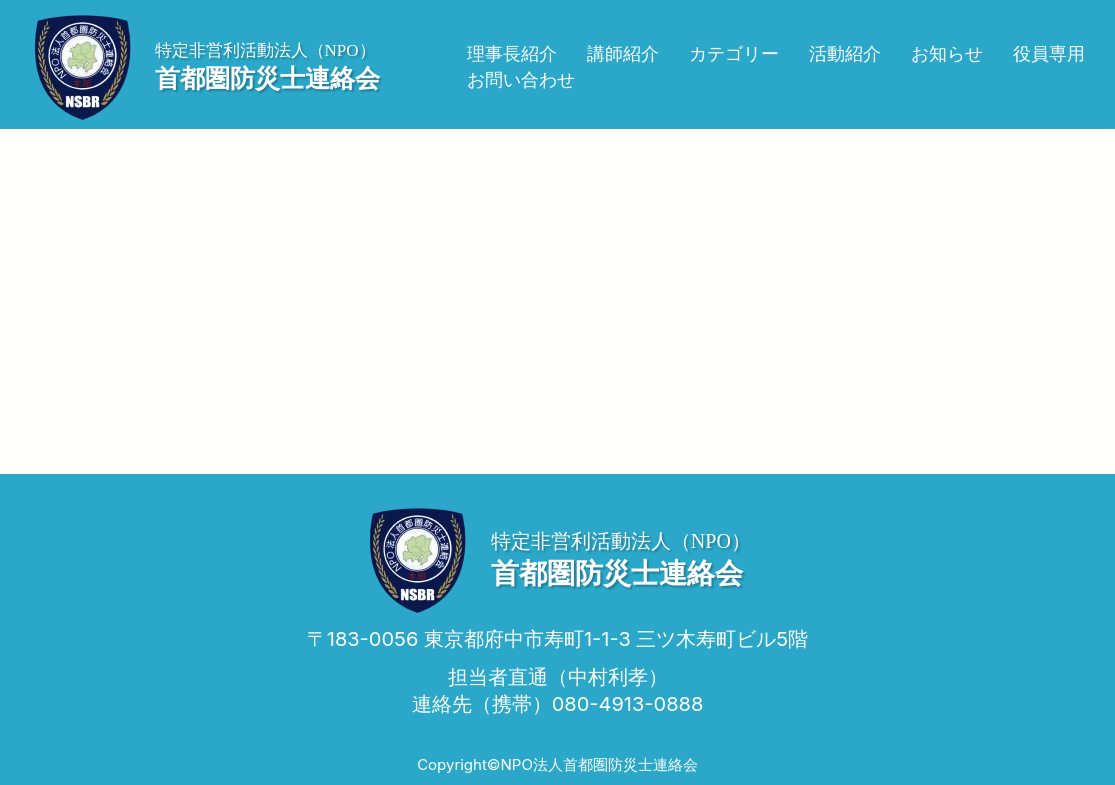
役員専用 (1049, 54)
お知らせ (947, 54)
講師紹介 (623, 54)
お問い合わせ (521, 80)
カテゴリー (734, 54)
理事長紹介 (512, 54)
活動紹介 (845, 54)
